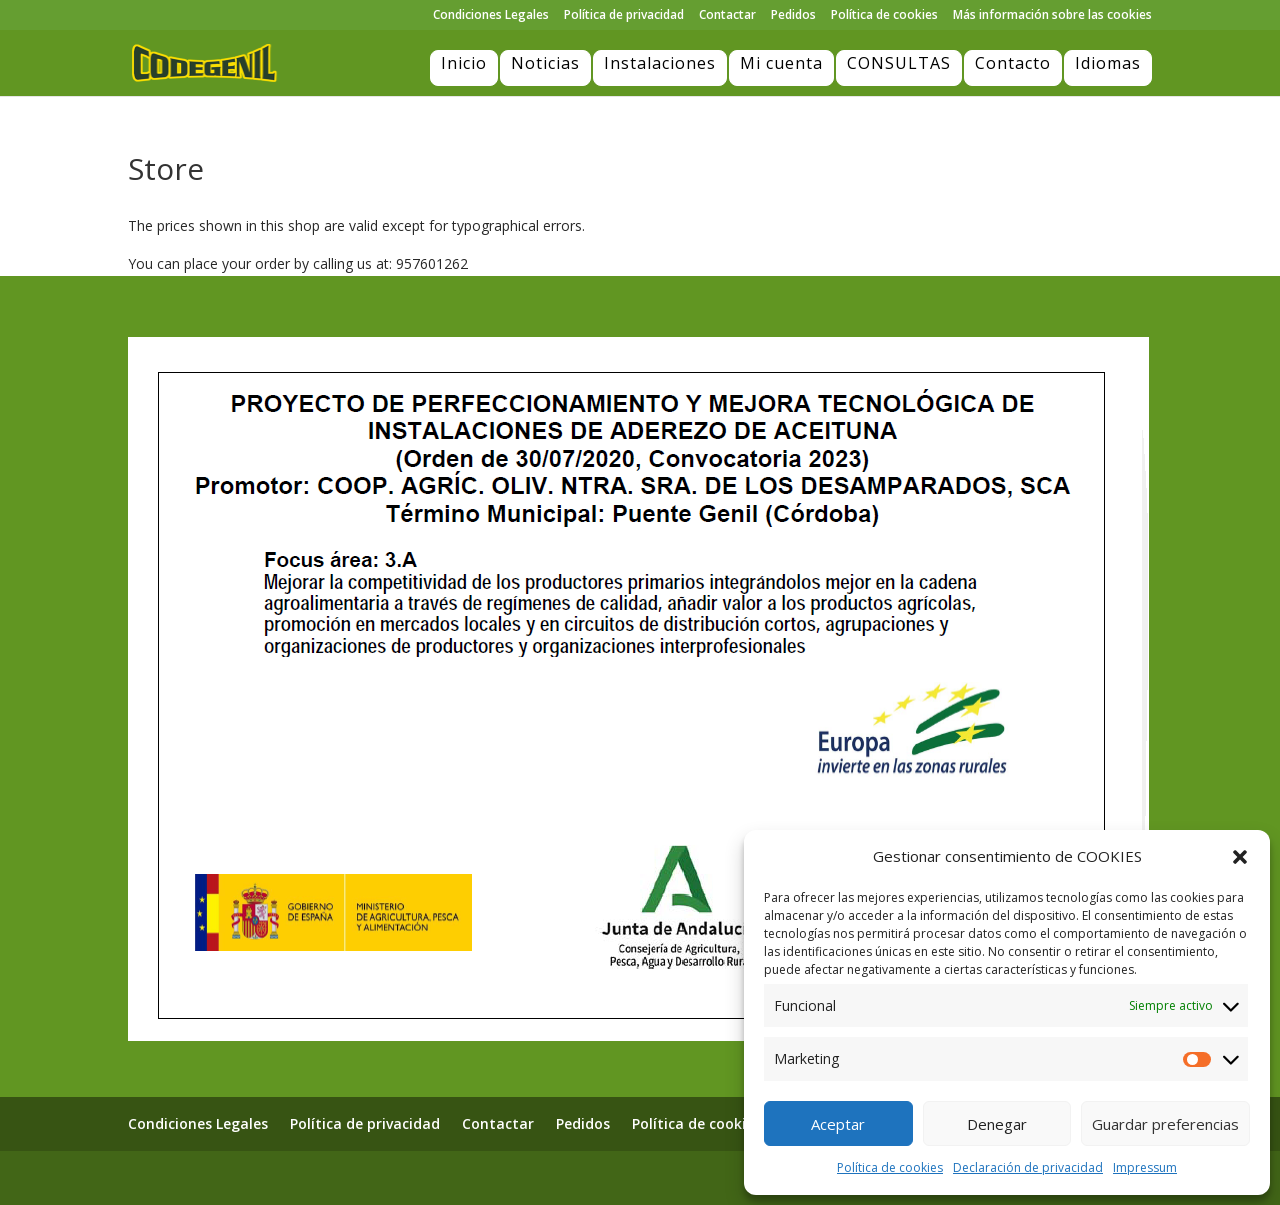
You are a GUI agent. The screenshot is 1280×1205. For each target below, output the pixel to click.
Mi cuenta (781, 63)
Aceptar (838, 1124)
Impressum (1145, 1167)
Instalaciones (660, 63)
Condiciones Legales (491, 16)
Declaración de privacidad (1028, 1167)
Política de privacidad (624, 16)
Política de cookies (890, 1167)
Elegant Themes (236, 1177)
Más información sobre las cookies (1052, 16)
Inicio (464, 63)
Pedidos (793, 16)
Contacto (1013, 63)
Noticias (545, 63)
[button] (1240, 857)
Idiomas (1108, 63)
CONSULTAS (899, 63)
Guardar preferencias (1165, 1124)
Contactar (727, 16)
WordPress (400, 1177)
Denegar (997, 1124)
